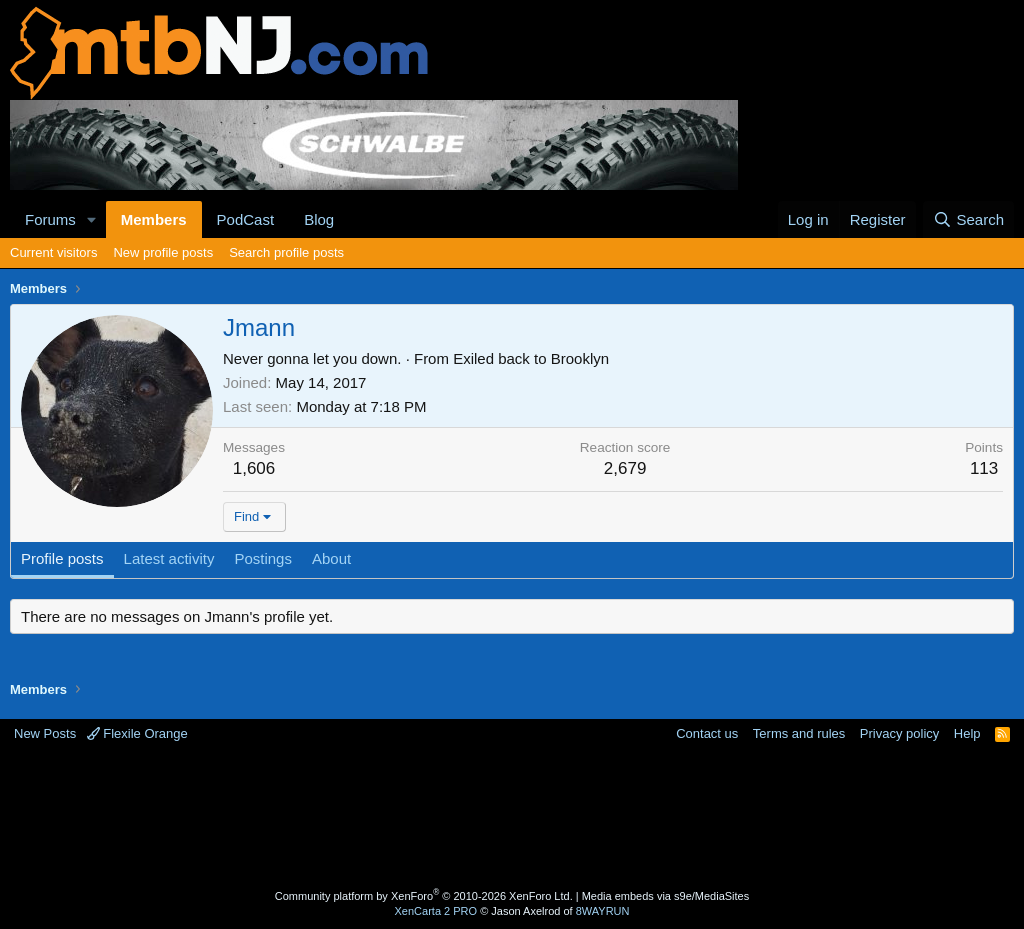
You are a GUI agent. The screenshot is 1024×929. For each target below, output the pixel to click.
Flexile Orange (137, 733)
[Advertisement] (512, 818)
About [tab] (331, 558)
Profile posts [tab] (62, 558)
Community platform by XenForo (424, 896)
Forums (50, 219)
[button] (92, 219)
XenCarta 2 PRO (436, 911)
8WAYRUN (603, 911)
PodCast (246, 219)
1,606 (254, 468)
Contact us (707, 733)
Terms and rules (799, 733)
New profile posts (163, 252)
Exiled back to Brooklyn (531, 358)
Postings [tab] (263, 558)
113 (984, 468)
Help (967, 733)
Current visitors (53, 252)
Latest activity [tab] (169, 558)
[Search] (968, 219)
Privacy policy (899, 733)
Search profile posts (286, 252)
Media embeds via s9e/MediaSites (666, 896)
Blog (319, 219)
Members (154, 219)
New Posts (45, 733)
